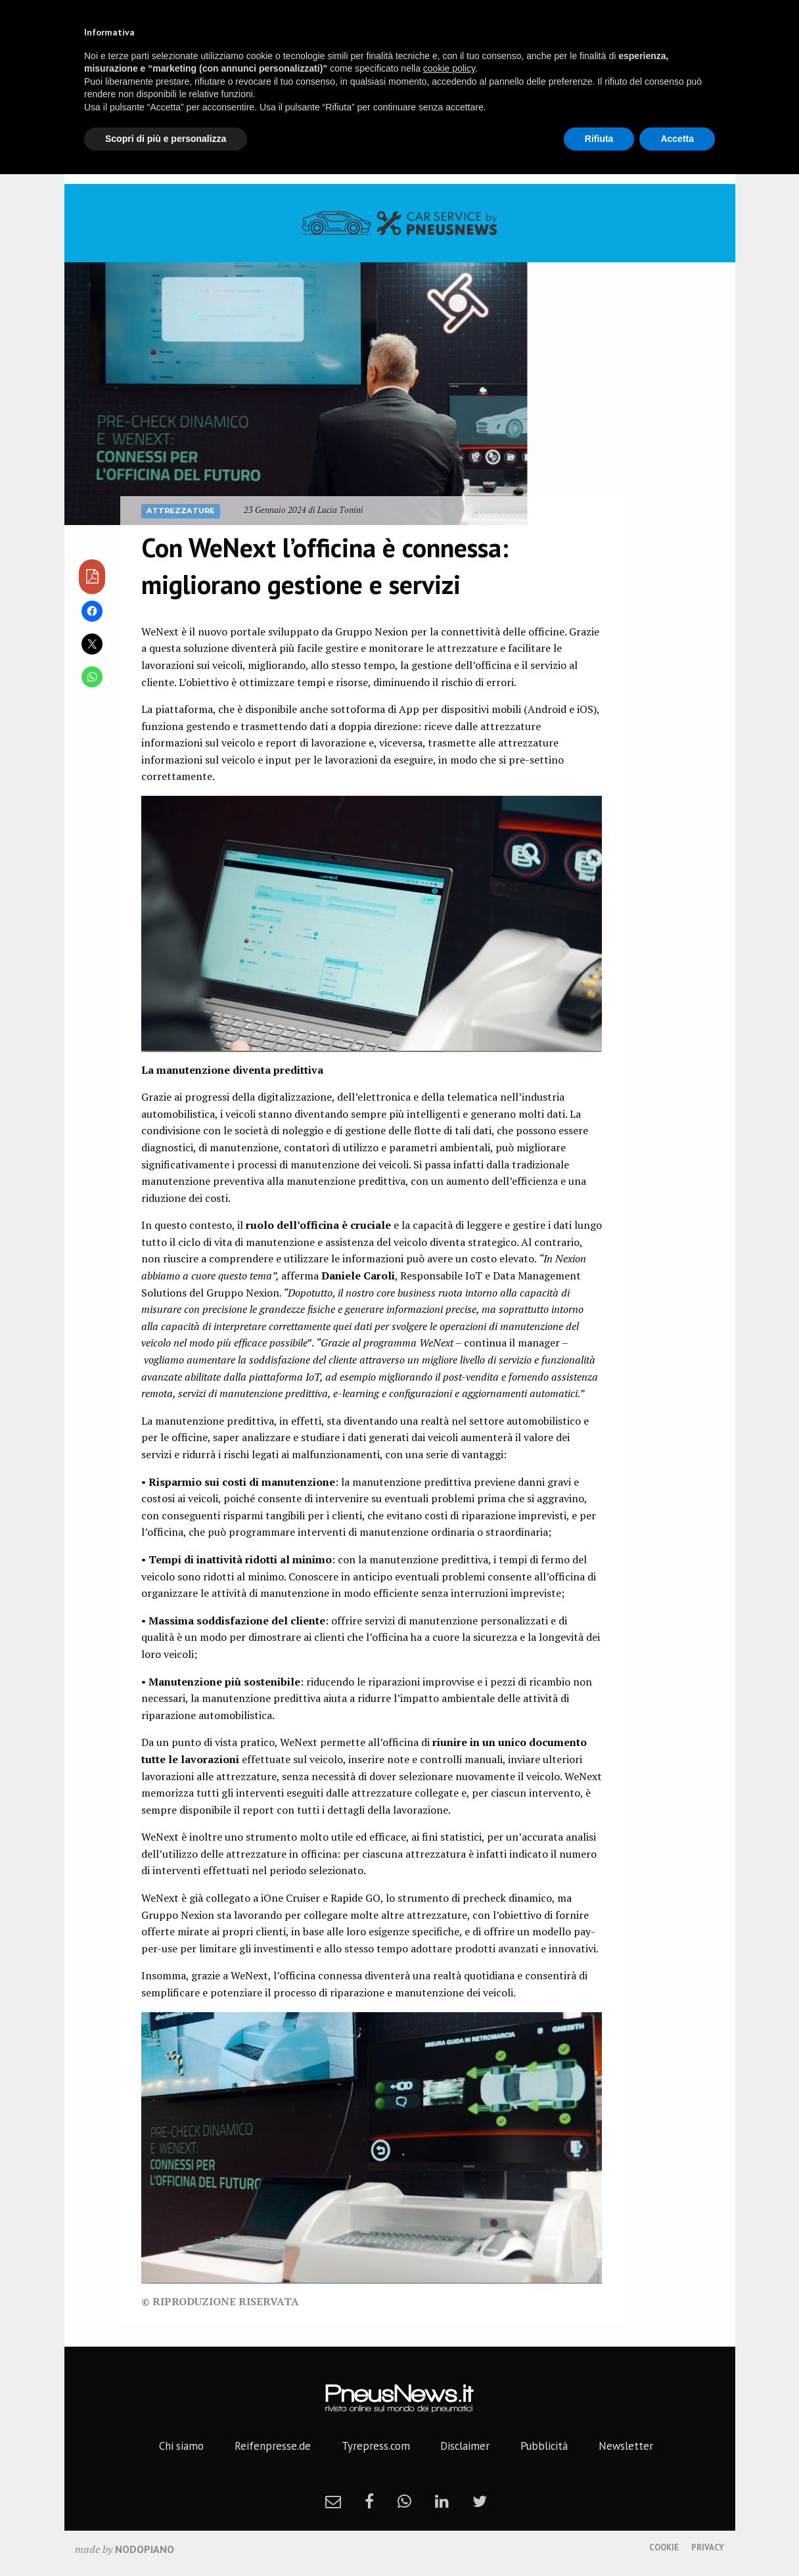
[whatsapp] (404, 2501)
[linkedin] (442, 2501)
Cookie (664, 2547)
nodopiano (144, 2549)
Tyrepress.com (376, 2446)
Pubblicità (544, 2446)
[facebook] (369, 2501)
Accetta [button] (677, 138)
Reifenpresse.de (273, 2446)
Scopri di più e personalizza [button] (165, 138)
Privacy (707, 2547)
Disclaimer (465, 2446)
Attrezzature (181, 510)
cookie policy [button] (449, 68)
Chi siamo (181, 2446)
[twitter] (479, 2501)
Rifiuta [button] (599, 138)
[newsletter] (333, 2501)
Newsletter (626, 2446)
